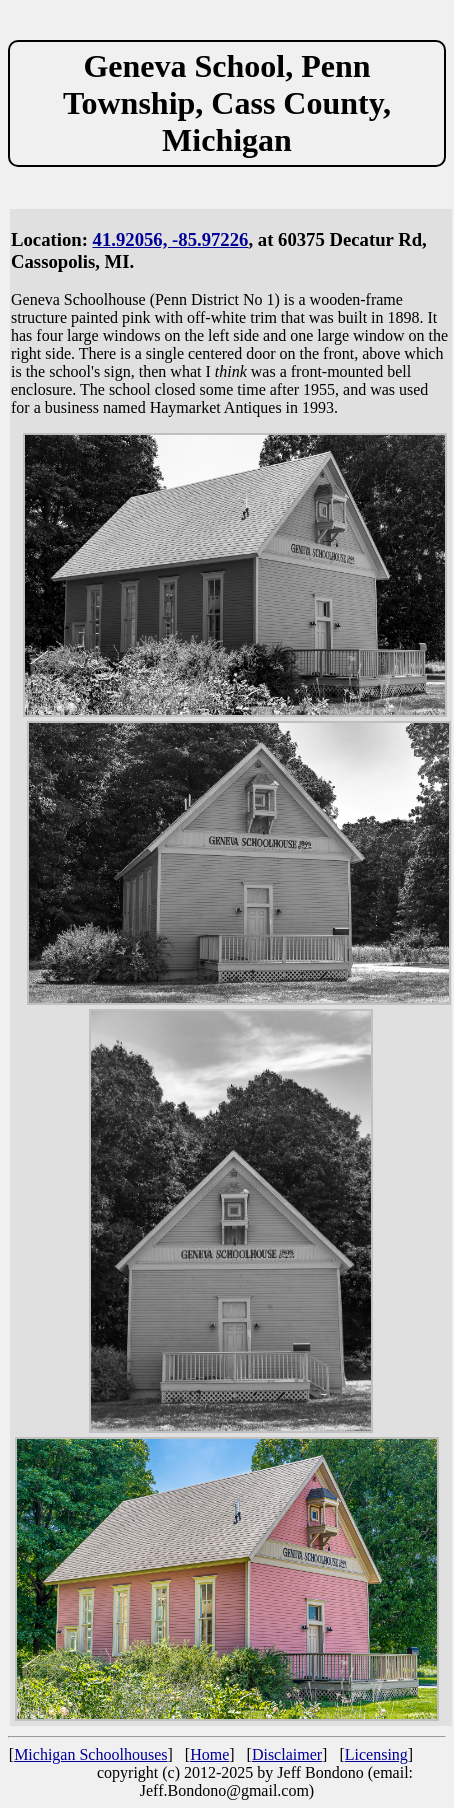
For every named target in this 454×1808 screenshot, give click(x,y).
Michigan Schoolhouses (90, 1754)
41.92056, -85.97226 (171, 239)
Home (209, 1754)
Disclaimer (287, 1754)
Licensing (376, 1754)
